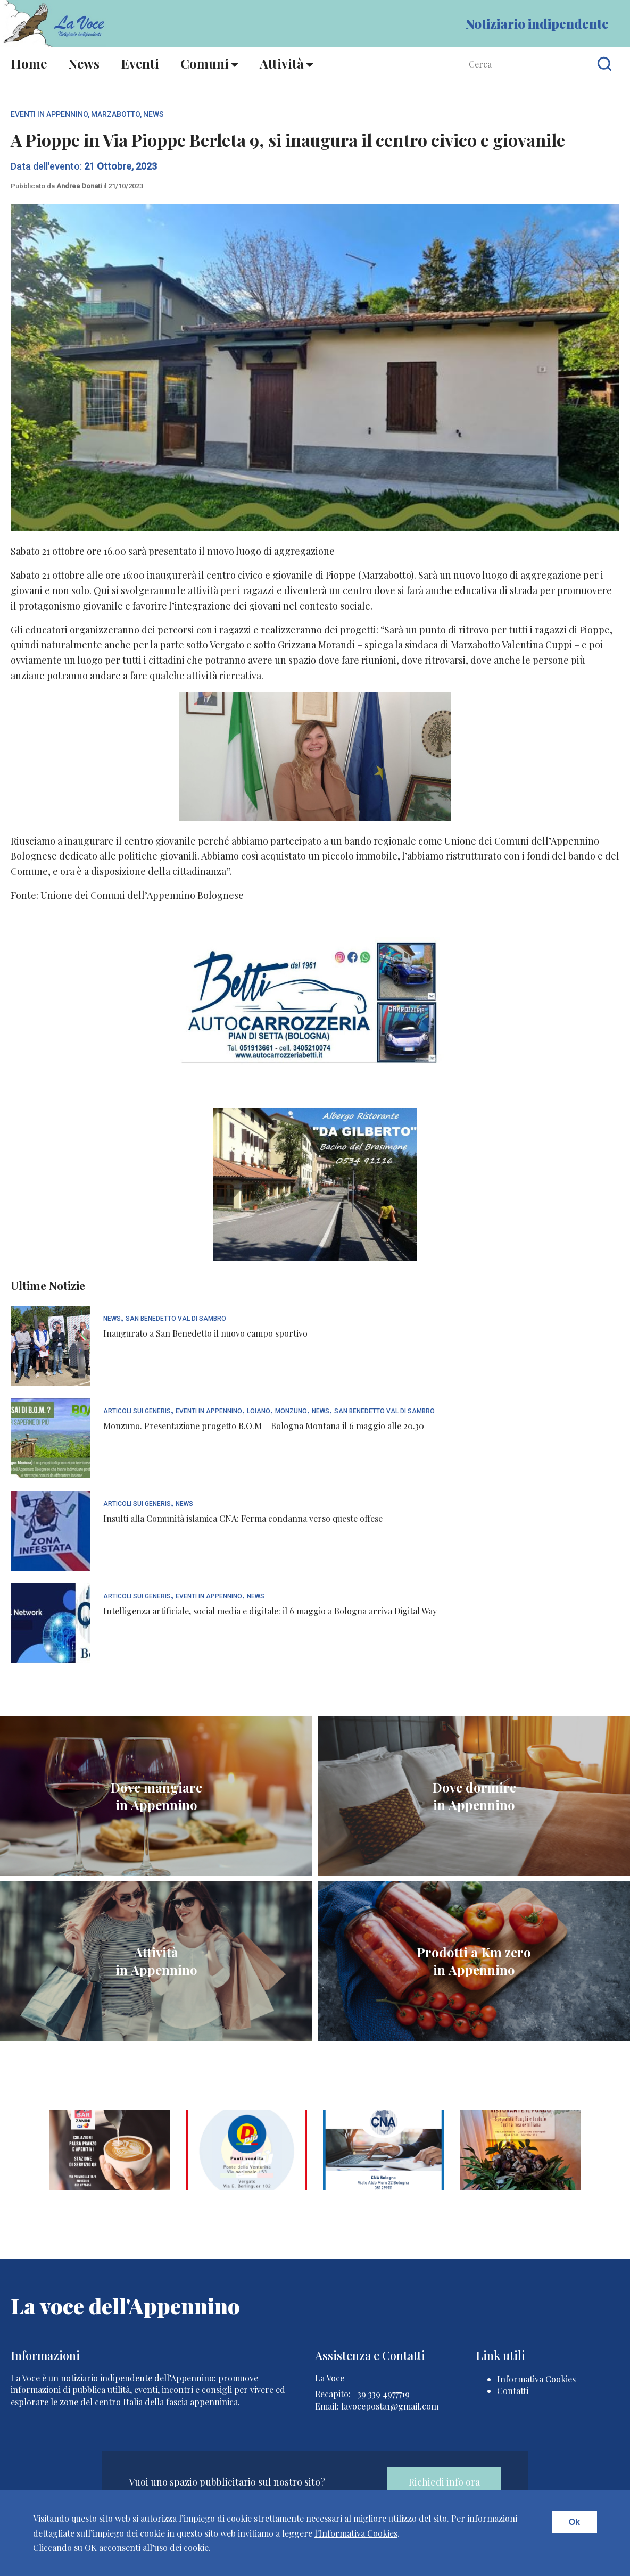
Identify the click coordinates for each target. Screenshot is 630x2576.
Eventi (140, 63)
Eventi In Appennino (49, 114)
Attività (282, 63)
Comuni (204, 63)
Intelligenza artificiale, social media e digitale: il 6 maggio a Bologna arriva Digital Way (270, 1610)
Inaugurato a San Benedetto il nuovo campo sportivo (205, 1333)
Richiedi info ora (444, 2481)
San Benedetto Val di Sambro (176, 1318)
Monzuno (291, 1411)
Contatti (512, 2390)
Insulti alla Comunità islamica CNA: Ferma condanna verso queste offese (243, 1518)
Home (29, 63)
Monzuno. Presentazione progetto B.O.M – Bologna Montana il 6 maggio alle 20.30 (263, 1425)
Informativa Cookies (536, 2379)
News (84, 63)
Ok (574, 2522)
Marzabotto (115, 114)
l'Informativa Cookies (355, 2533)
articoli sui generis (137, 1411)
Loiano (258, 1411)
